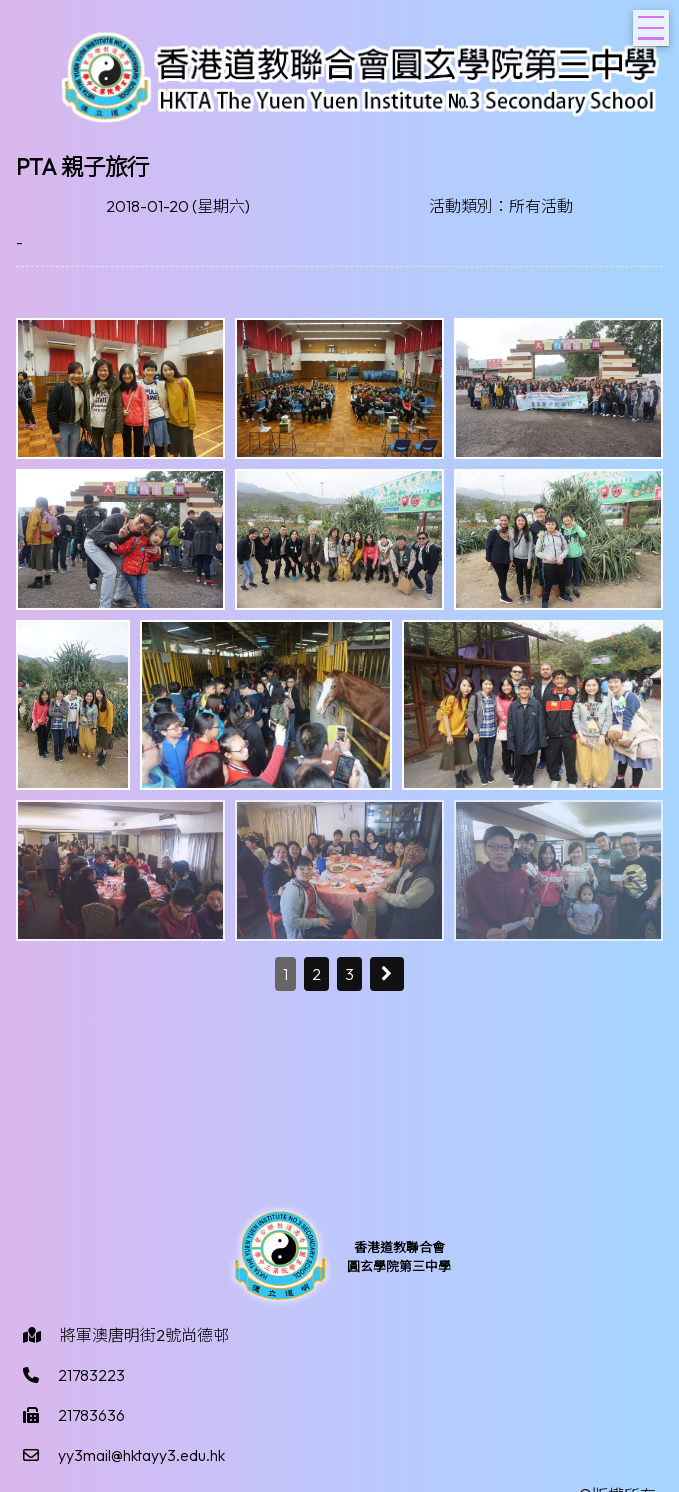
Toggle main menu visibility (653, 22)
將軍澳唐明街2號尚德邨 (144, 1335)
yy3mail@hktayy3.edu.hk (141, 1455)
